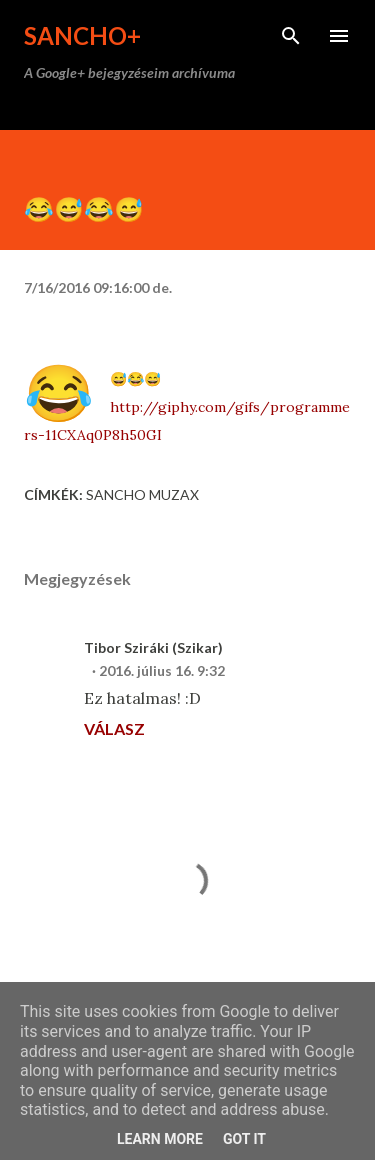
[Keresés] (291, 36)
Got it (244, 1139)
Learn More (160, 1139)
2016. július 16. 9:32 (162, 670)
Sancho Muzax (142, 494)
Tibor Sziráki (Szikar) (153, 647)
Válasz (114, 728)
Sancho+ (82, 35)
